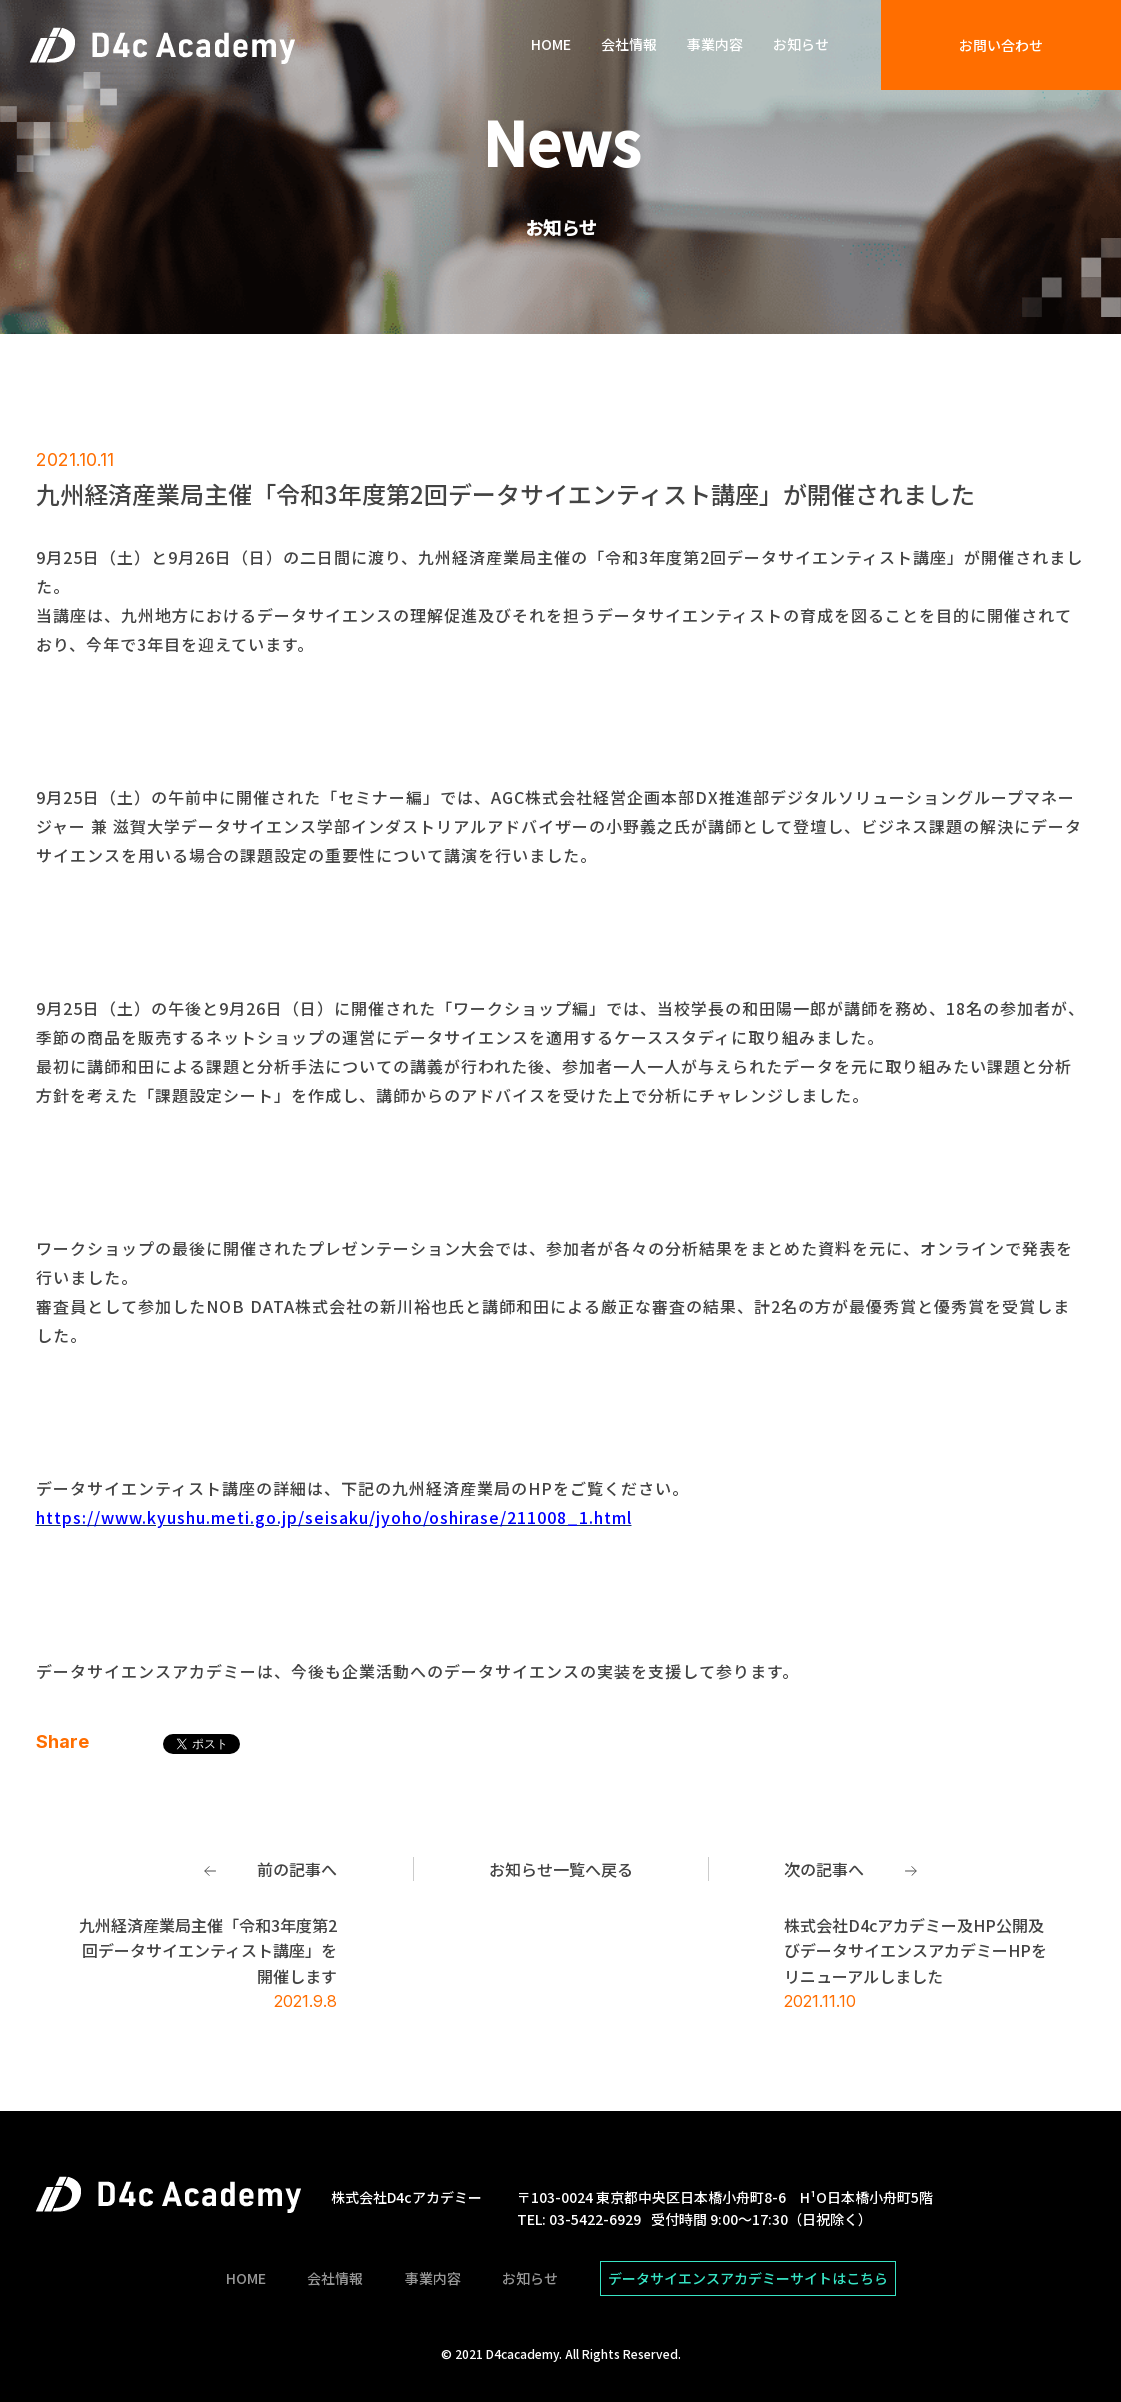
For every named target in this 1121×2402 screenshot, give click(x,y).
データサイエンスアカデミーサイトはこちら (748, 2278)
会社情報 (629, 44)
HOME (551, 44)
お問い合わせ (1001, 45)
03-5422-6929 (595, 2219)
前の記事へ (297, 1869)
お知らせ (801, 44)
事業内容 (715, 44)
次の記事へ (824, 1869)
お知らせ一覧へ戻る (561, 1869)
